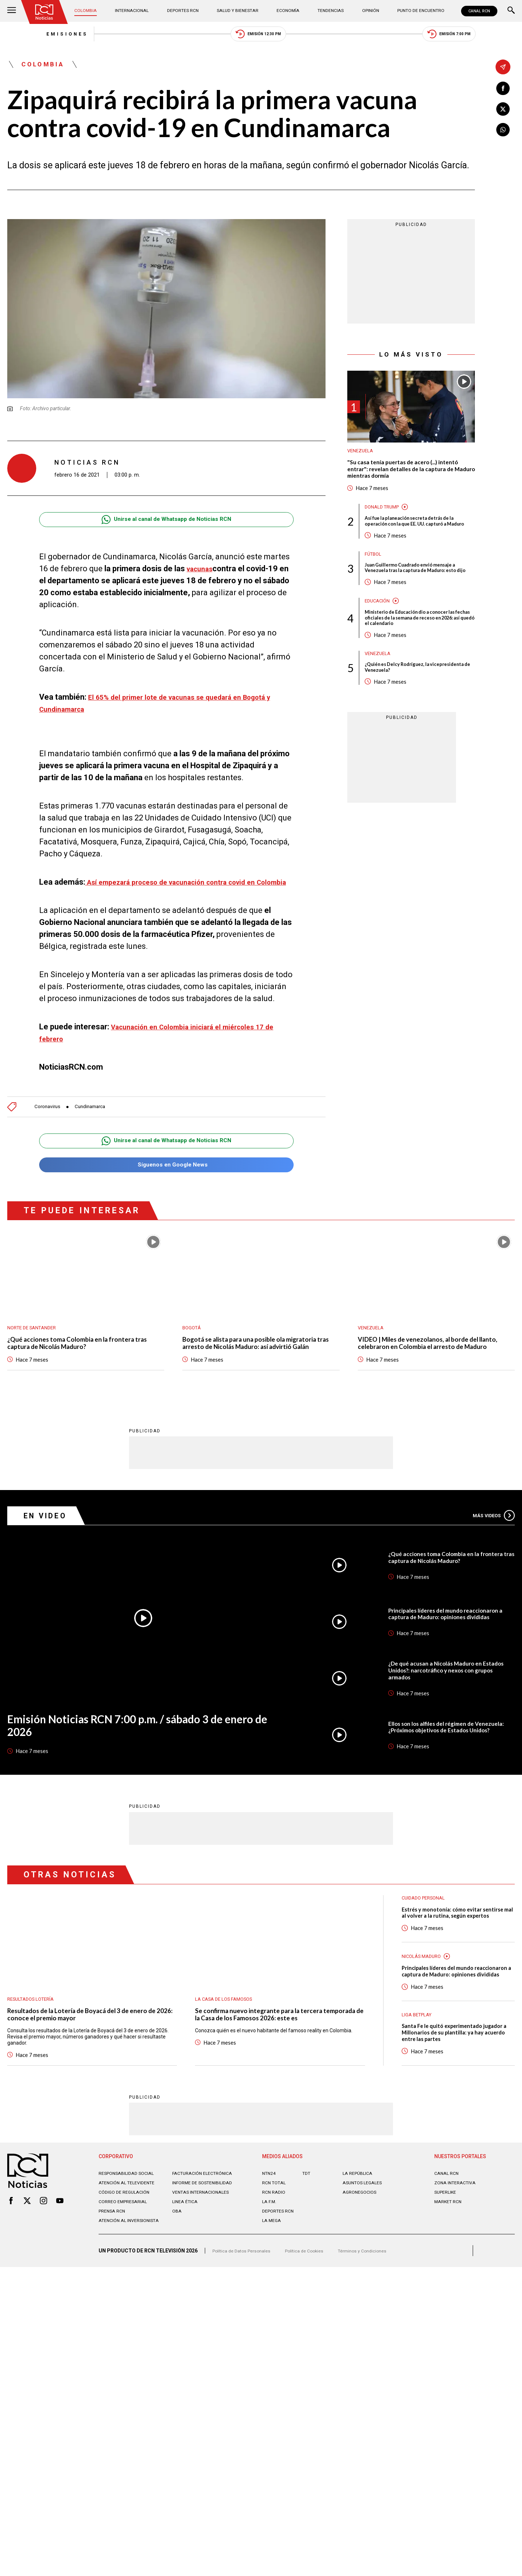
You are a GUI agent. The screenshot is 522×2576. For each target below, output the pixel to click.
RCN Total (275, 2233)
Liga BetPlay (419, 2062)
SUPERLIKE (447, 2243)
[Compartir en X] (503, 111)
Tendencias (327, 11)
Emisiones (31, 36)
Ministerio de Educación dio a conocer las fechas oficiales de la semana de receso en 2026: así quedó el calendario (418, 649)
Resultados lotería (34, 2032)
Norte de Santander (35, 1349)
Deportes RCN (184, 11)
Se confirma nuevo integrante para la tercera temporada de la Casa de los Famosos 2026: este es (279, 2050)
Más (491, 1548)
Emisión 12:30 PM (259, 36)
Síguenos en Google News (166, 1185)
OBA (177, 2267)
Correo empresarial (126, 2258)
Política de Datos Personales (244, 2313)
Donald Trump (384, 518)
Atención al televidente (130, 2233)
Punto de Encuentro (413, 11)
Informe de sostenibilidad (191, 2236)
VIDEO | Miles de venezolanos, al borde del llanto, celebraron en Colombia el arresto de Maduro (429, 1371)
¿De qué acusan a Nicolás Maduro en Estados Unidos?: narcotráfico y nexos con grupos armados (450, 1704)
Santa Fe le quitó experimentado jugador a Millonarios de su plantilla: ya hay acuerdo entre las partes (455, 2082)
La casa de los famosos (228, 2032)
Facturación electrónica (206, 2224)
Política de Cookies (313, 2313)
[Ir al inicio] (47, 12)
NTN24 (270, 2224)
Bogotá (192, 1349)
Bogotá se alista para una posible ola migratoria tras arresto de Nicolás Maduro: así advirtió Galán (260, 1371)
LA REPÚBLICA (359, 2224)
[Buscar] (511, 11)
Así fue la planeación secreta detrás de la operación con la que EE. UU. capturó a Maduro (417, 537)
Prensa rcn (114, 2267)
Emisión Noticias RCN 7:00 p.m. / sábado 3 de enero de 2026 (133, 1761)
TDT (307, 2224)
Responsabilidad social (130, 2224)
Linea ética (186, 2258)
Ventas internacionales (204, 2248)
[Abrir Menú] (11, 11)
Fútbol (374, 574)
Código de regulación (127, 2248)
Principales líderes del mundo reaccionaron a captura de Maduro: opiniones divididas (451, 1647)
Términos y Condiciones (376, 2313)
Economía (287, 11)
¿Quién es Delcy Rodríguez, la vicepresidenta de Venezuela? (403, 702)
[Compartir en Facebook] (503, 89)
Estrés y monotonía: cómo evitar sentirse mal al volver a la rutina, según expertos (456, 1952)
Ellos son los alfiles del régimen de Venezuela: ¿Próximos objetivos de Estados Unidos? (439, 1760)
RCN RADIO (275, 2243)
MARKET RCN (449, 2252)
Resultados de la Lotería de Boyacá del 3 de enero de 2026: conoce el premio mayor (88, 2050)
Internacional (134, 11)
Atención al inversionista (116, 2279)
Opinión (364, 11)
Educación (379, 630)
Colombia (90, 11)
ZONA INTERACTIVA (457, 2233)
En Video (49, 1549)
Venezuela (362, 458)
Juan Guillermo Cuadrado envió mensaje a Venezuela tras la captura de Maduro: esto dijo (418, 593)
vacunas (202, 575)
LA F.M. (270, 2252)
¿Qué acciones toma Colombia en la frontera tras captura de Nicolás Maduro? (80, 1366)
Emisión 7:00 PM (484, 36)
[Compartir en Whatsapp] (503, 133)
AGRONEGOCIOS (362, 2243)
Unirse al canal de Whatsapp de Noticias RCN (166, 526)
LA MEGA (272, 2271)
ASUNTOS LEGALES (365, 2233)
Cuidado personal (427, 1932)
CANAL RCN (477, 11)
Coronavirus (49, 1125)
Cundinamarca (96, 1125)
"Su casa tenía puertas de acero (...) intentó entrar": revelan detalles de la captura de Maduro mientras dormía (410, 478)
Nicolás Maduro (424, 1997)
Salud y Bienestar (238, 11)
